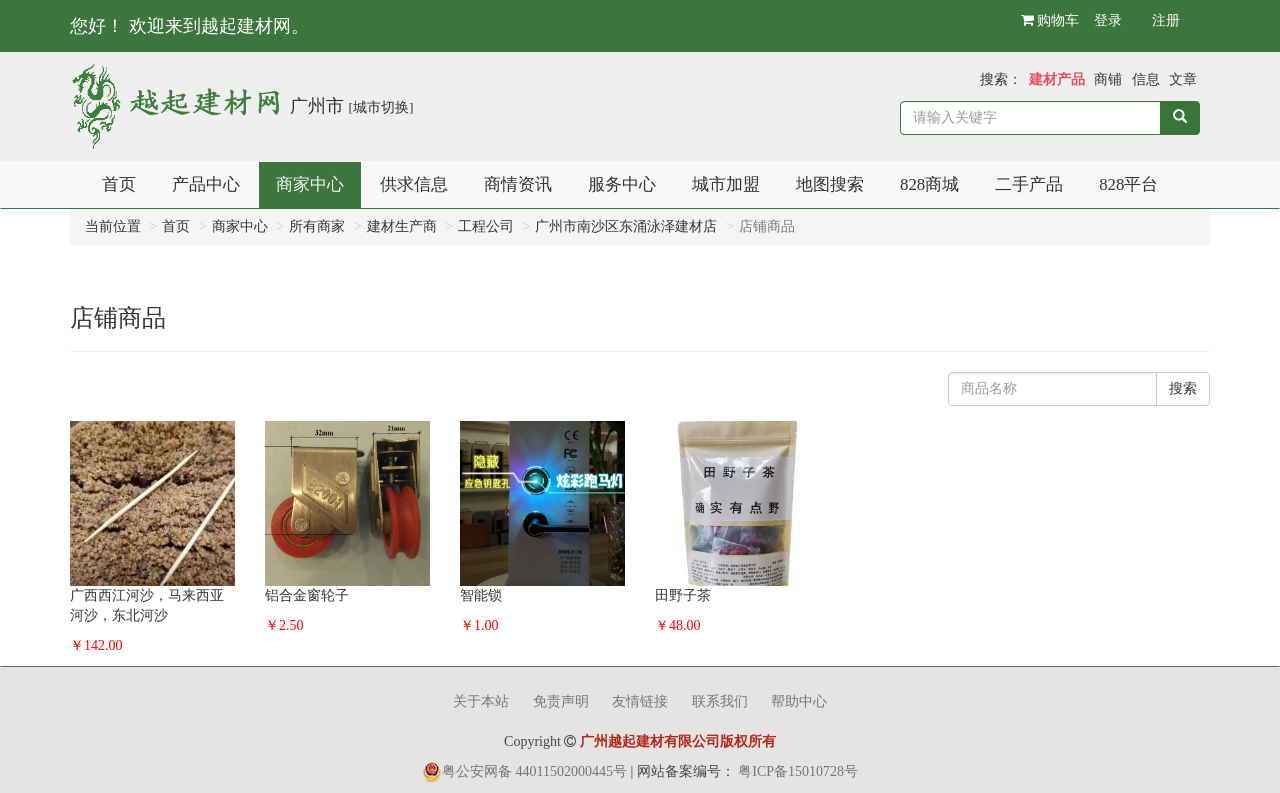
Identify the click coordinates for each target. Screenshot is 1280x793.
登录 (1108, 20)
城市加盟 (726, 184)
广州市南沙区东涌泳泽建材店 (626, 226)
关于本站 (481, 701)
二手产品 (1029, 184)
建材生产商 (402, 226)
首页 (119, 184)
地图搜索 (830, 184)
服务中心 (622, 184)
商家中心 (310, 184)
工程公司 (486, 226)
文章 (1183, 79)
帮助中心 (799, 701)
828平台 (1128, 184)
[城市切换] (381, 107)
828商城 (929, 184)
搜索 (1183, 388)
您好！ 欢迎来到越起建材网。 (189, 26)
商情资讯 (518, 184)
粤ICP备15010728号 (798, 771)
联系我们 (720, 701)
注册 (1166, 20)
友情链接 (640, 701)
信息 (1146, 79)
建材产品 (1057, 79)
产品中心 (206, 184)
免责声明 (561, 701)
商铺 (1108, 79)
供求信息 (414, 184)
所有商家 (317, 226)
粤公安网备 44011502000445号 (534, 771)
